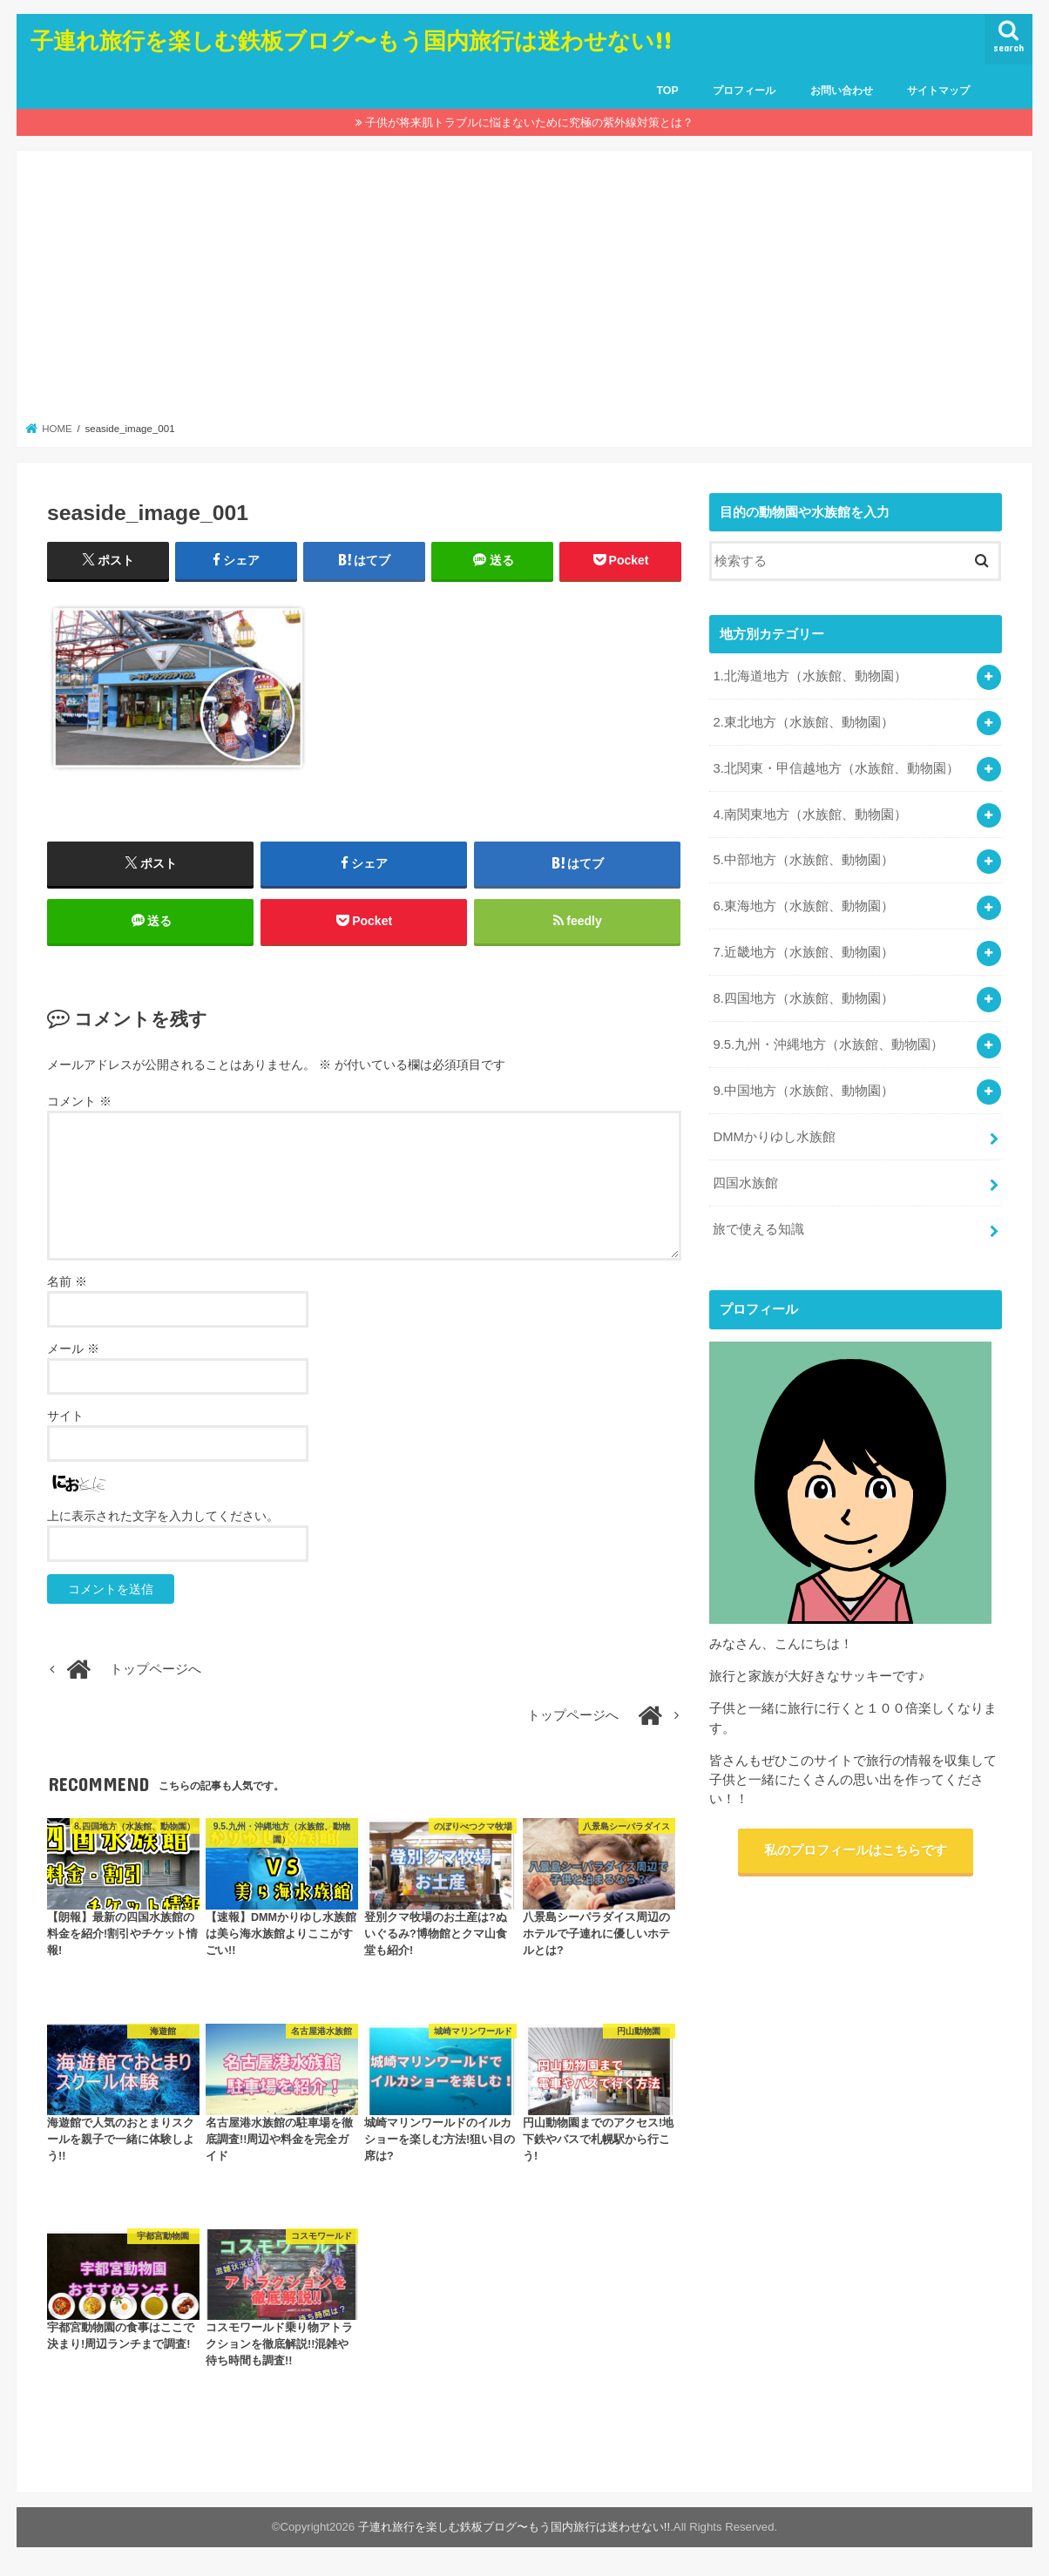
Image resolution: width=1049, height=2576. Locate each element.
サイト (65, 1416)
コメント (79, 1101)
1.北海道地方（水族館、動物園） (809, 676)
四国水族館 (745, 1183)
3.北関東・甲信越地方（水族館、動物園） (835, 768)
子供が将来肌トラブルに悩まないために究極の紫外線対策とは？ (529, 122)
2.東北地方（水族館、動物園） (803, 722)
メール (73, 1349)
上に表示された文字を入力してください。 (163, 1516)
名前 (67, 1281)
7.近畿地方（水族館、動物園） (803, 952)
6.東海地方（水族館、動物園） (803, 906)
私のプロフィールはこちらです (855, 1850)
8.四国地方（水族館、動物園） (803, 998)
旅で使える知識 (758, 1229)
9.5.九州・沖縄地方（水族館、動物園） (828, 1044)
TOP (667, 91)
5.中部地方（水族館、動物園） (803, 860)
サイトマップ (938, 91)
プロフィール (744, 91)
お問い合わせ (841, 91)
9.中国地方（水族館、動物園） (803, 1091)
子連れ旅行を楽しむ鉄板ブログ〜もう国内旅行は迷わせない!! (351, 39)
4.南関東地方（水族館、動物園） (809, 814)
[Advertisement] (525, 291)
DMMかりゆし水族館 (774, 1137)
